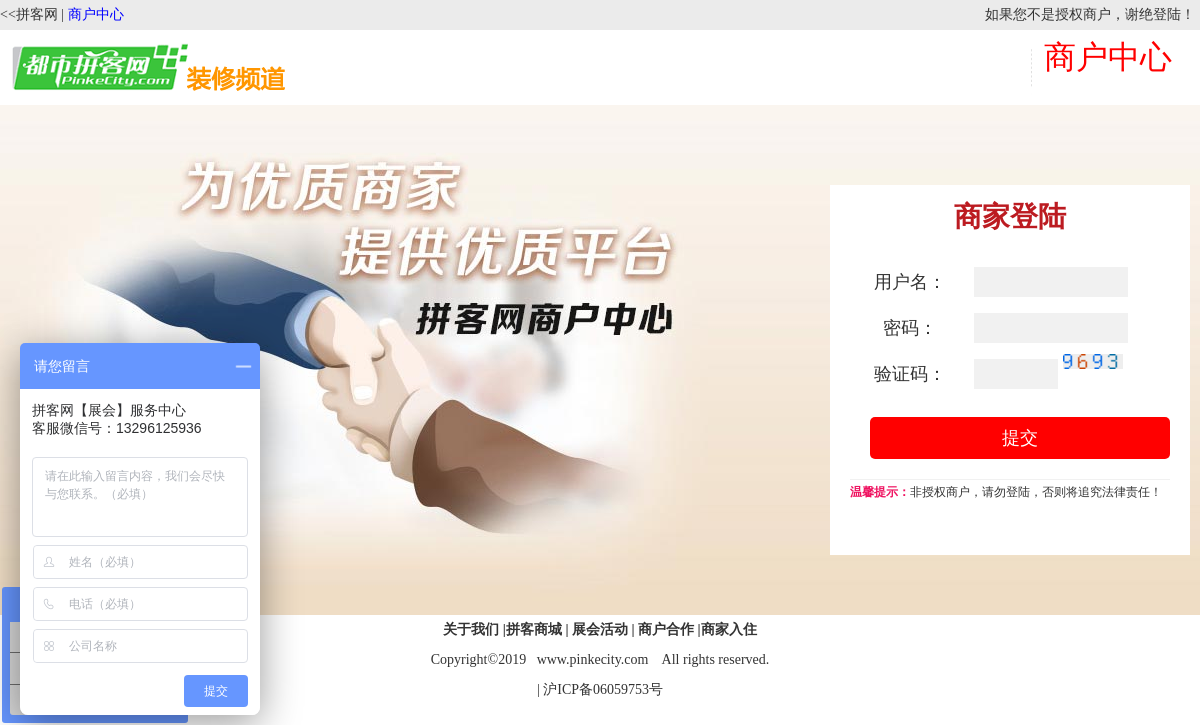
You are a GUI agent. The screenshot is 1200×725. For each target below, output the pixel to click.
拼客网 (37, 14)
